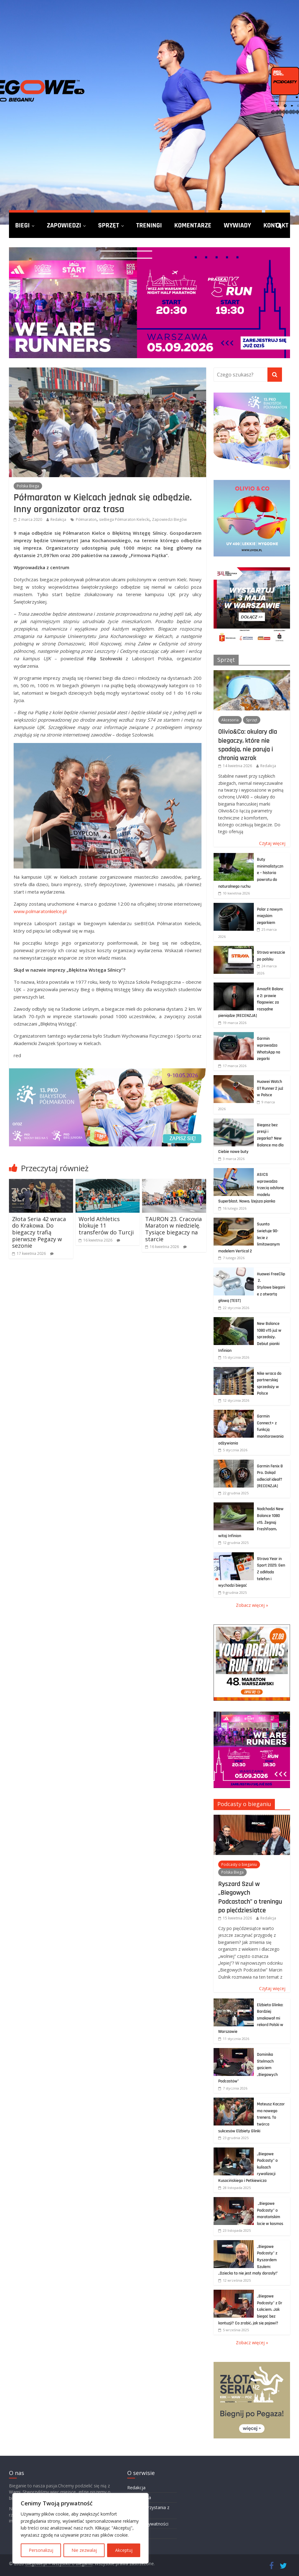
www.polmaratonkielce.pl (40, 911)
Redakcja (58, 519)
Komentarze (192, 225)
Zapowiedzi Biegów (169, 519)
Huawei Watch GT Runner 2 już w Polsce (270, 1088)
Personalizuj (41, 2550)
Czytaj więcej (272, 843)
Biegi (22, 225)
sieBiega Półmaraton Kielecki (124, 519)
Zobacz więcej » (252, 1605)
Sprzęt (108, 225)
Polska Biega (28, 486)
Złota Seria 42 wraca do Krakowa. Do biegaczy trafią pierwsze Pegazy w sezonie (39, 1232)
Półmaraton (86, 519)
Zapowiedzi (64, 225)
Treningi (149, 225)
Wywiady (237, 225)
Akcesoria (230, 720)
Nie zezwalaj (84, 2550)
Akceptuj (123, 2550)
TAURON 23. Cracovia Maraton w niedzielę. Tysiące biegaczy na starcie (173, 1229)
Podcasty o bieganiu (244, 1804)
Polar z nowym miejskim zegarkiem (270, 916)
